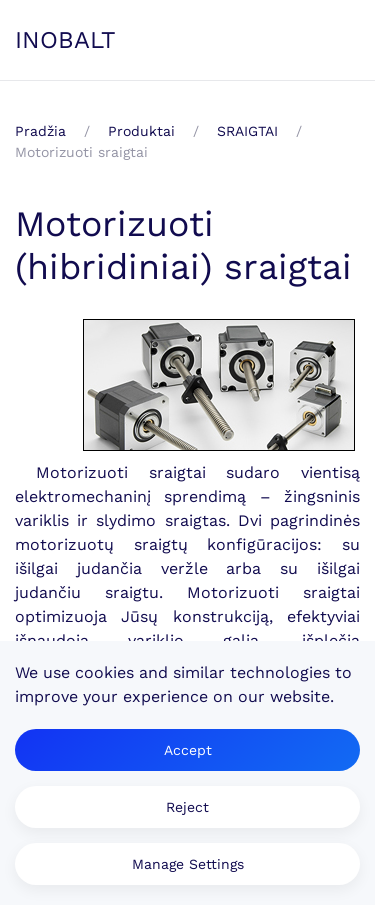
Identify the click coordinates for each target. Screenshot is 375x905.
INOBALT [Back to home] (65, 40)
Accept (188, 750)
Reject (187, 807)
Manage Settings (188, 864)
